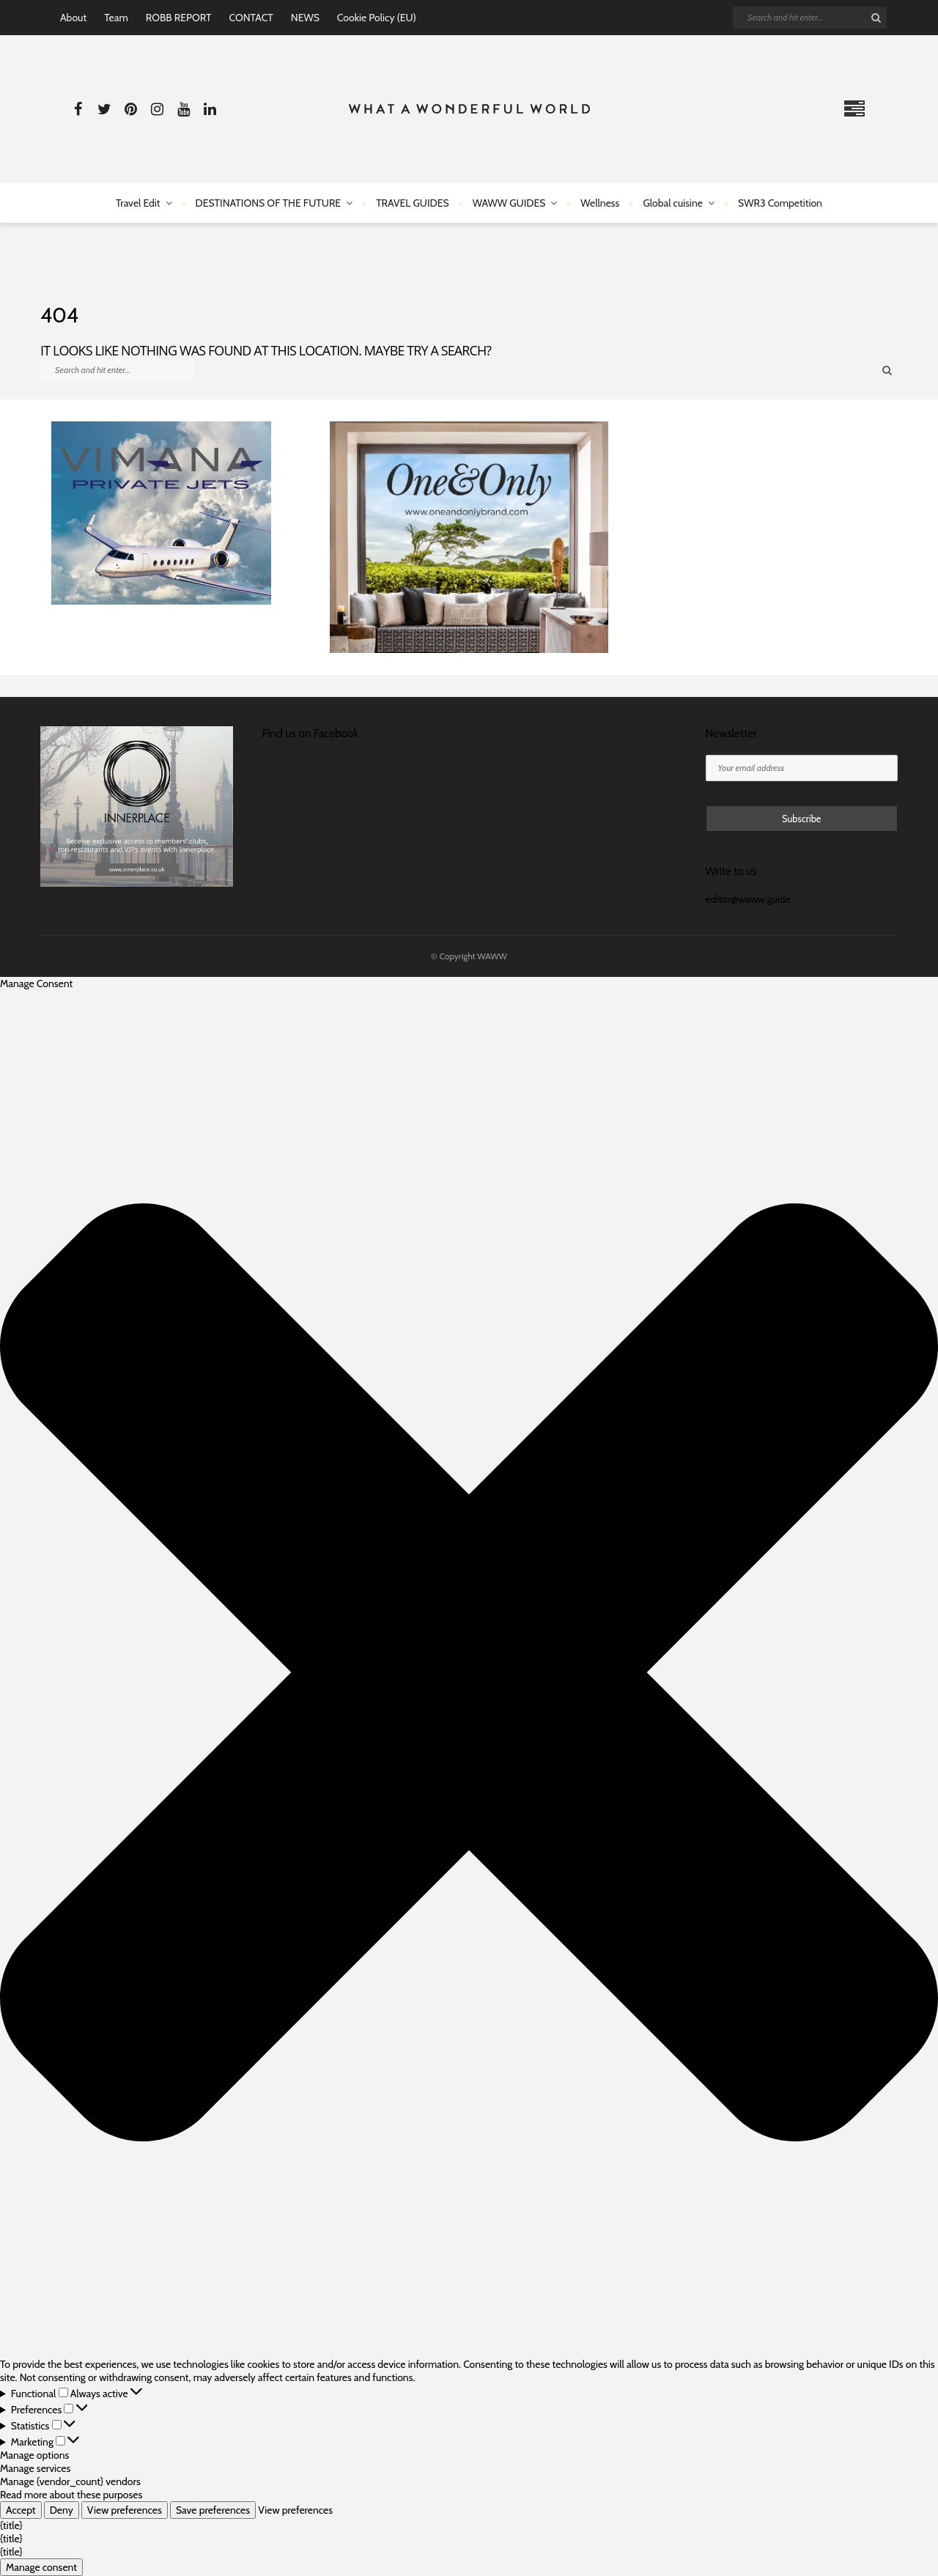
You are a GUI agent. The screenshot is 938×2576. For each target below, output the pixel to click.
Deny (61, 2510)
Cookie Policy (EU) (376, 17)
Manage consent (41, 2567)
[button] (469, 1674)
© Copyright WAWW (469, 956)
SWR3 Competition (780, 203)
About (73, 17)
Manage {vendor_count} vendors (70, 2481)
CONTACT (251, 17)
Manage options (34, 2455)
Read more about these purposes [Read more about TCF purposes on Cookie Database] (71, 2494)
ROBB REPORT (179, 17)
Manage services (35, 2468)
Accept (21, 2510)
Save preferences (213, 2510)
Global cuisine (673, 203)
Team (116, 17)
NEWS (305, 17)
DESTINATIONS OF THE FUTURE (268, 203)
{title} (11, 2525)
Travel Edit (138, 203)
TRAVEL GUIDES (412, 203)
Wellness (599, 203)
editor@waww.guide (748, 899)
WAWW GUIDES (509, 203)
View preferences (124, 2510)
